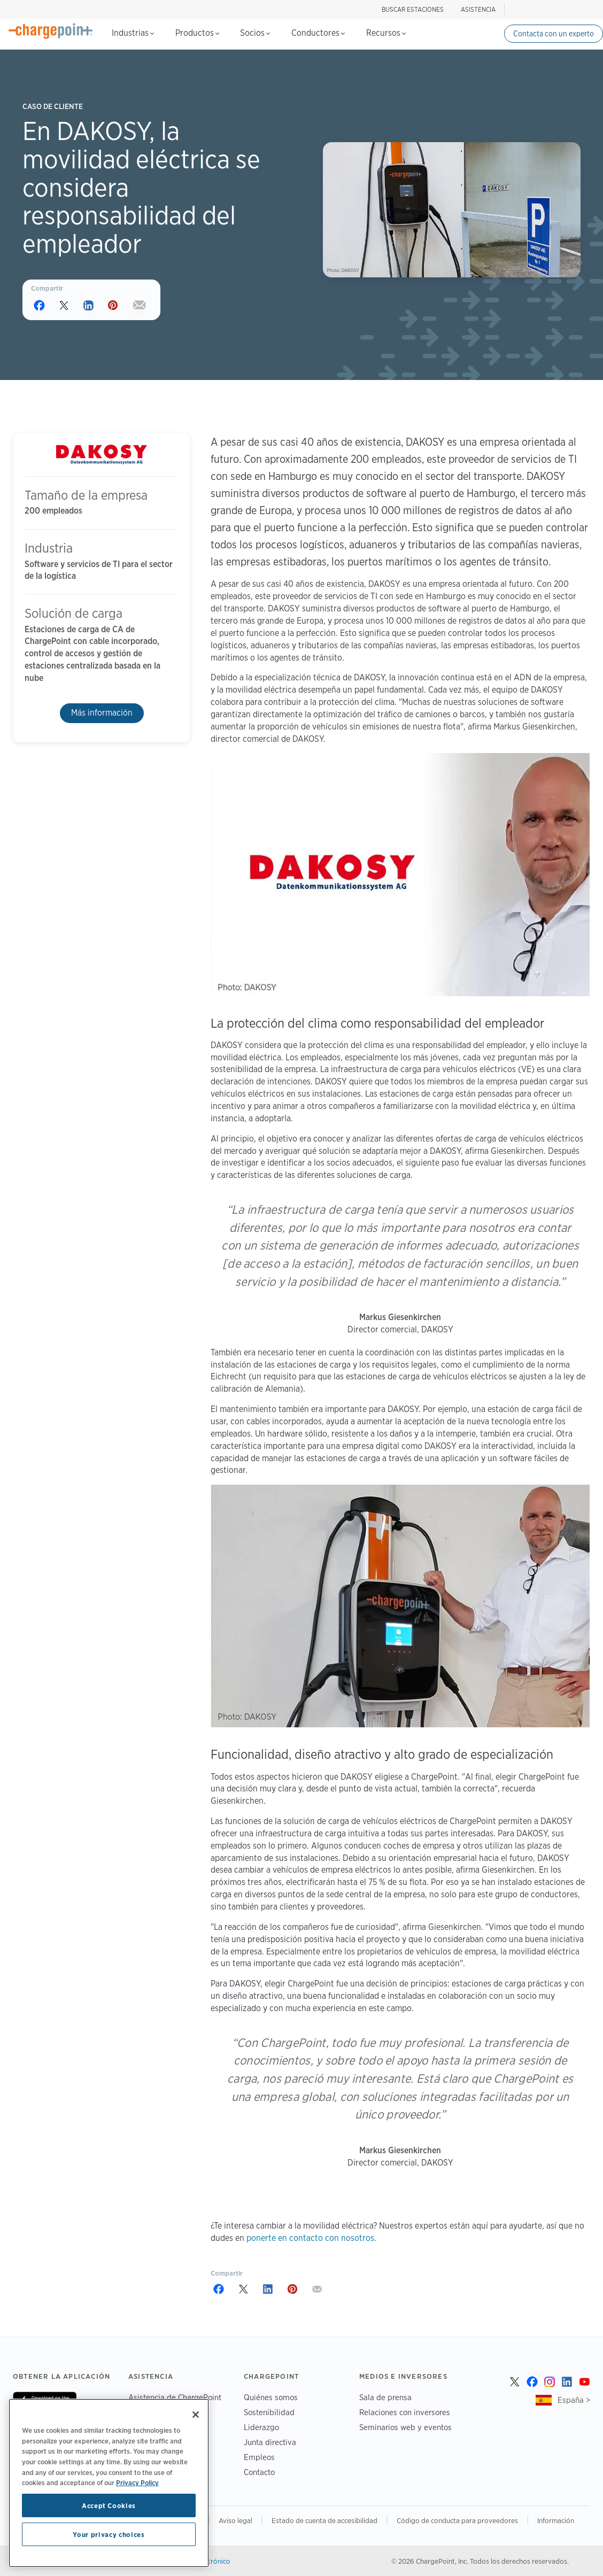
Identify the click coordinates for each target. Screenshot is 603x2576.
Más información (102, 713)
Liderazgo (261, 2427)
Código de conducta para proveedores (457, 2520)
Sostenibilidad (269, 2412)
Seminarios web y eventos (405, 2427)
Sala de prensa (385, 2397)
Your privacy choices (108, 2534)
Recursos (386, 33)
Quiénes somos (271, 2397)
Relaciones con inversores (404, 2412)
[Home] (51, 31)
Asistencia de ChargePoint (174, 2397)
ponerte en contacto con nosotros (310, 2238)
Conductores (318, 33)
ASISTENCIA (478, 9)
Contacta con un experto (553, 33)
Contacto (259, 2472)
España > (574, 2400)
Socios (255, 33)
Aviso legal (235, 2520)
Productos (197, 33)
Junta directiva (270, 2442)
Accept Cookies (109, 2505)
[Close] (195, 2414)
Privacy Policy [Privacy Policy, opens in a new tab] (137, 2482)
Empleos (259, 2457)
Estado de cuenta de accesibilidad (324, 2520)
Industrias (133, 33)
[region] (109, 2483)
